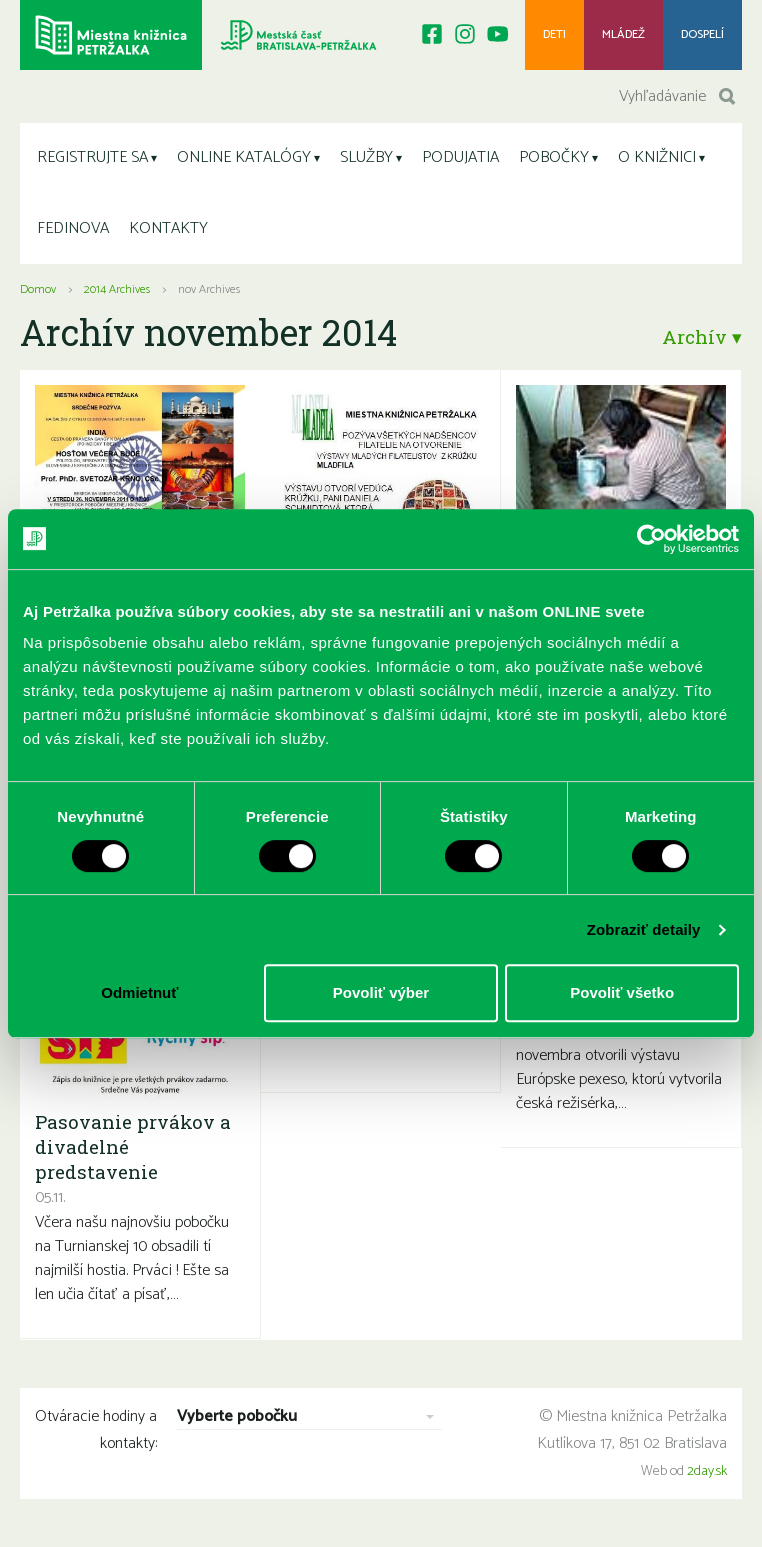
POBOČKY (554, 157)
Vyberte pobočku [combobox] (237, 1417)
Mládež (623, 34)
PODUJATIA (460, 157)
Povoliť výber (381, 992)
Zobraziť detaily (644, 929)
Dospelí (702, 34)
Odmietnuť (139, 992)
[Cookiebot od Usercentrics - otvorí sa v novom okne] (651, 539)
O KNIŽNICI (657, 157)
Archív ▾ (702, 336)
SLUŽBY (366, 157)
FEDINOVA (73, 228)
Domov (38, 289)
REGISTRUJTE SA (92, 157)
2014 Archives (117, 289)
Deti (554, 34)
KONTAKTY (168, 228)
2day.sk (707, 1471)
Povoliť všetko (622, 992)
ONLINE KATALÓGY (244, 157)
